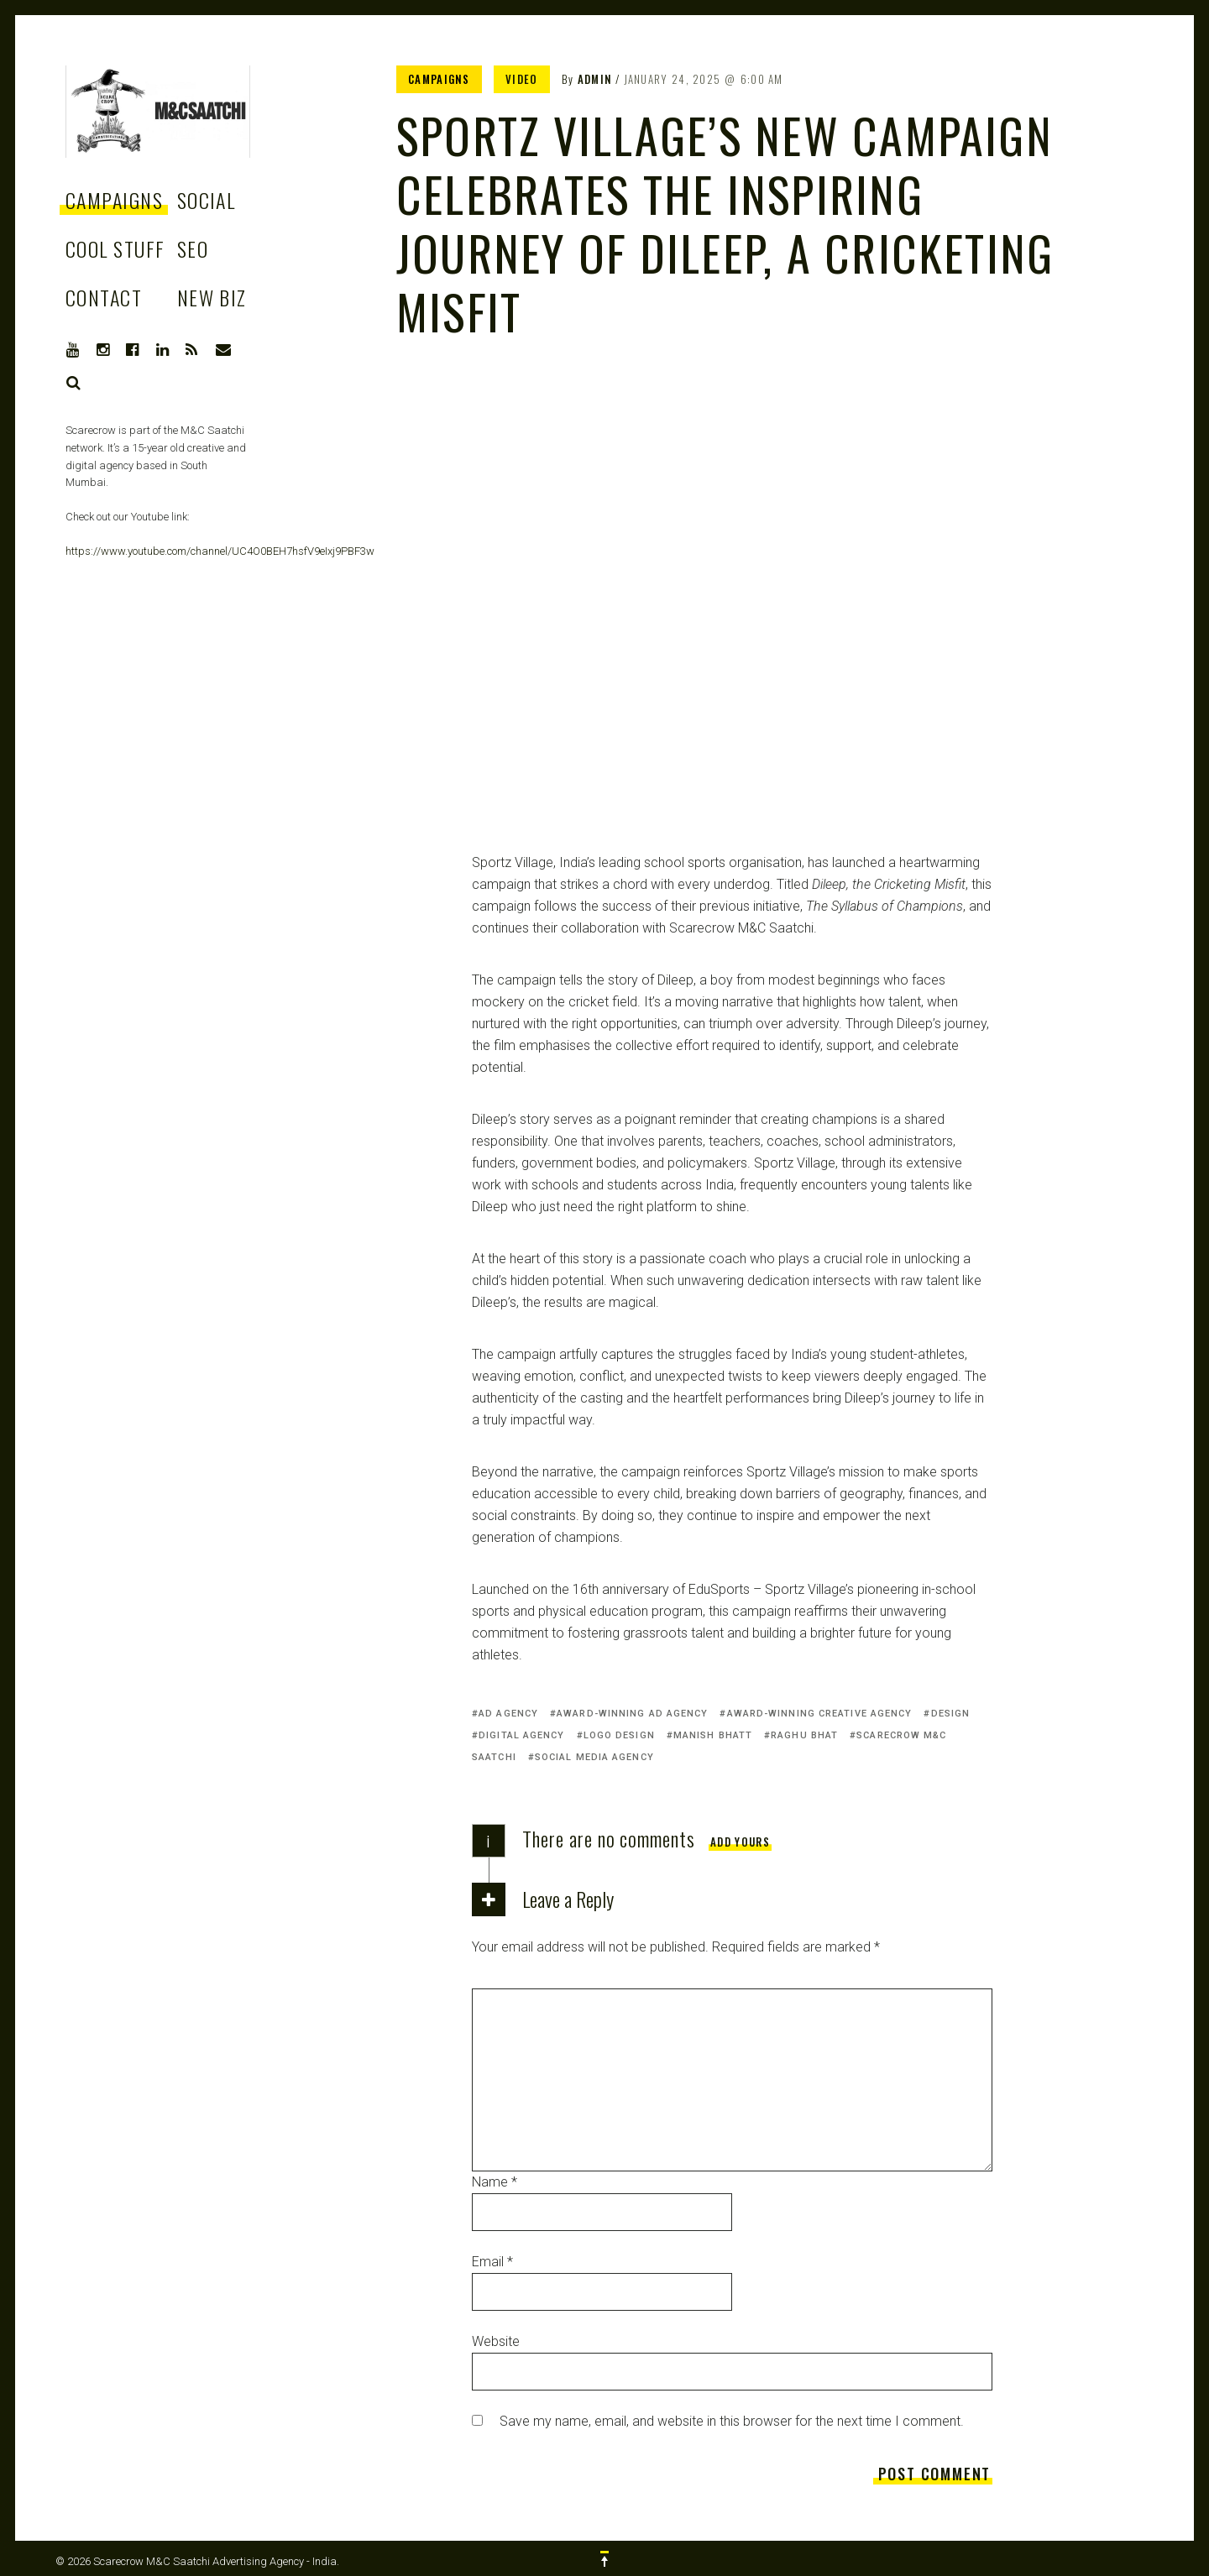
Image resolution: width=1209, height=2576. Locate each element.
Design (951, 1713)
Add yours (740, 1841)
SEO (192, 248)
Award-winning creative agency (820, 1713)
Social (206, 200)
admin (595, 79)
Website (496, 2341)
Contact (103, 297)
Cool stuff (115, 248)
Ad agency (508, 1713)
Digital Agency (521, 1735)
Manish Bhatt (712, 1735)
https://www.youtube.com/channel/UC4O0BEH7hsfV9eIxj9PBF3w (219, 551)
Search (73, 382)
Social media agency (594, 1757)
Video (521, 79)
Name (494, 2182)
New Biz (212, 297)
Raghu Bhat (804, 1735)
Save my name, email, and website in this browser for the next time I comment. (732, 2421)
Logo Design (619, 1735)
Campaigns (114, 200)
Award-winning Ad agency (632, 1713)
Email (492, 2262)
